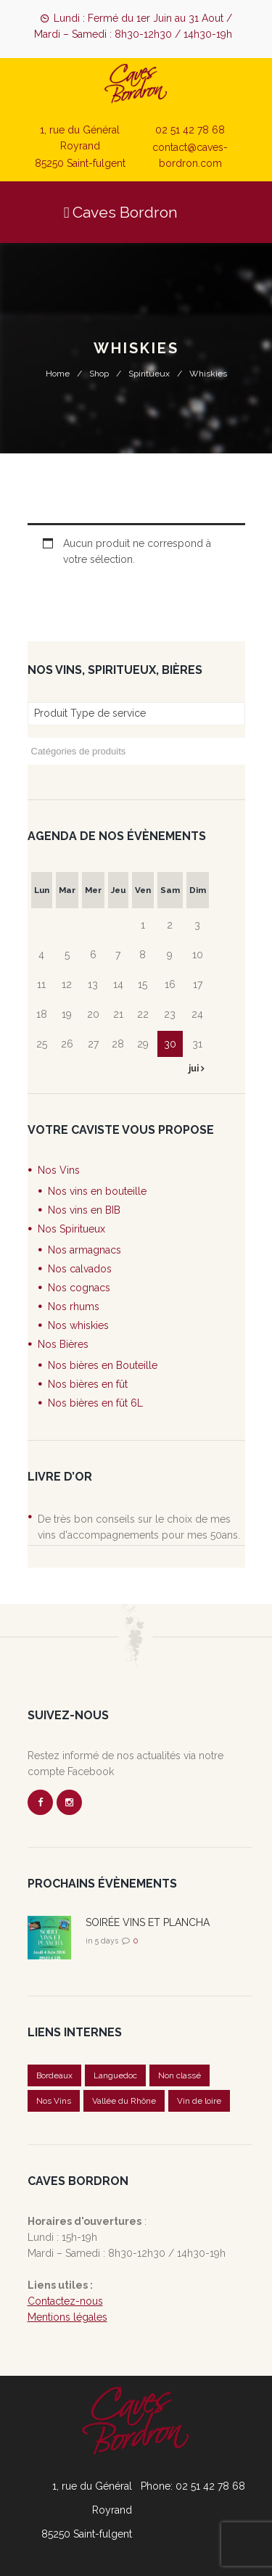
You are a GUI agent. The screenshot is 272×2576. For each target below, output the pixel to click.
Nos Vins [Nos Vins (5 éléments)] (53, 2101)
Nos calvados (80, 1269)
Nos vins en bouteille (97, 1191)
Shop (99, 374)
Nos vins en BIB (84, 1210)
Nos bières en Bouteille (102, 1365)
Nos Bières (63, 1344)
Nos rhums (73, 1306)
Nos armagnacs (84, 1250)
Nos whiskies (78, 1325)
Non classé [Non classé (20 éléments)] (179, 2075)
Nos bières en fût (88, 1384)
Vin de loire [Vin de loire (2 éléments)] (199, 2101)
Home (58, 374)
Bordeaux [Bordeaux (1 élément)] (54, 2075)
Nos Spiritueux (71, 1229)
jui (195, 1068)
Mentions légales (67, 2317)
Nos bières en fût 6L (95, 1403)
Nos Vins (59, 1170)
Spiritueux (149, 374)
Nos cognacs (79, 1287)
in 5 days (102, 1940)
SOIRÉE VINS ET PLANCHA (148, 1922)
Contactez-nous (65, 2301)
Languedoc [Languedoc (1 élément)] (115, 2075)
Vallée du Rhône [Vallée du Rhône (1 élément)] (124, 2101)
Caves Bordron (121, 212)
